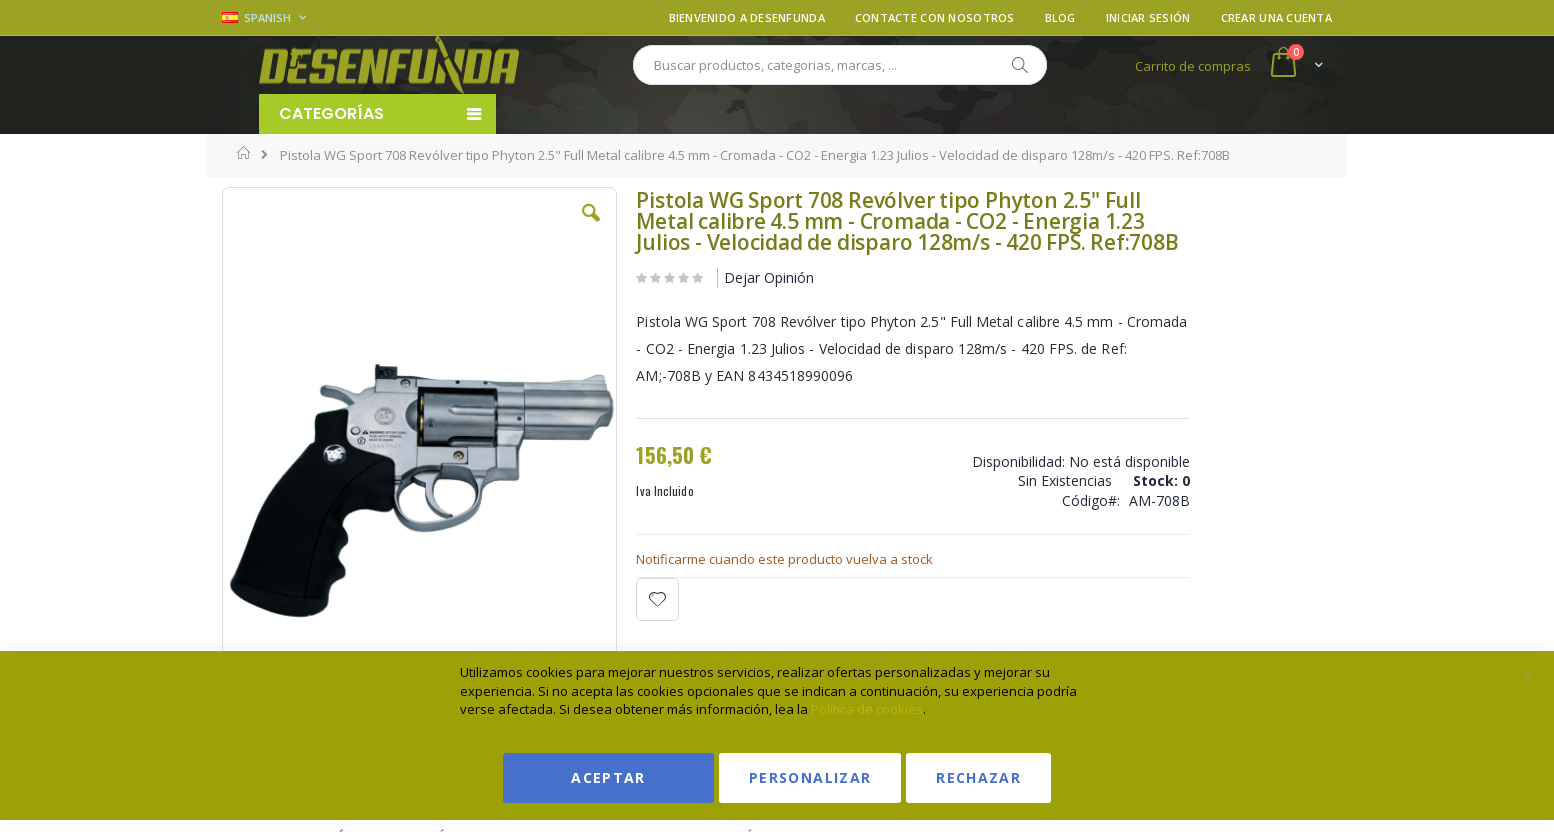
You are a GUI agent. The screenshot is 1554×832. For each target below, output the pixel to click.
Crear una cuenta (1276, 17)
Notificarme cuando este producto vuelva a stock (727, 580)
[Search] (1019, 65)
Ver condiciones (1182, 283)
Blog (1060, 17)
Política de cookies (867, 709)
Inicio (244, 153)
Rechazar (978, 777)
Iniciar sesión (1148, 17)
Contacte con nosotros (935, 17)
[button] (536, 228)
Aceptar (608, 777)
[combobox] (840, 65)
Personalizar (810, 777)
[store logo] (389, 65)
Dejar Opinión (712, 298)
